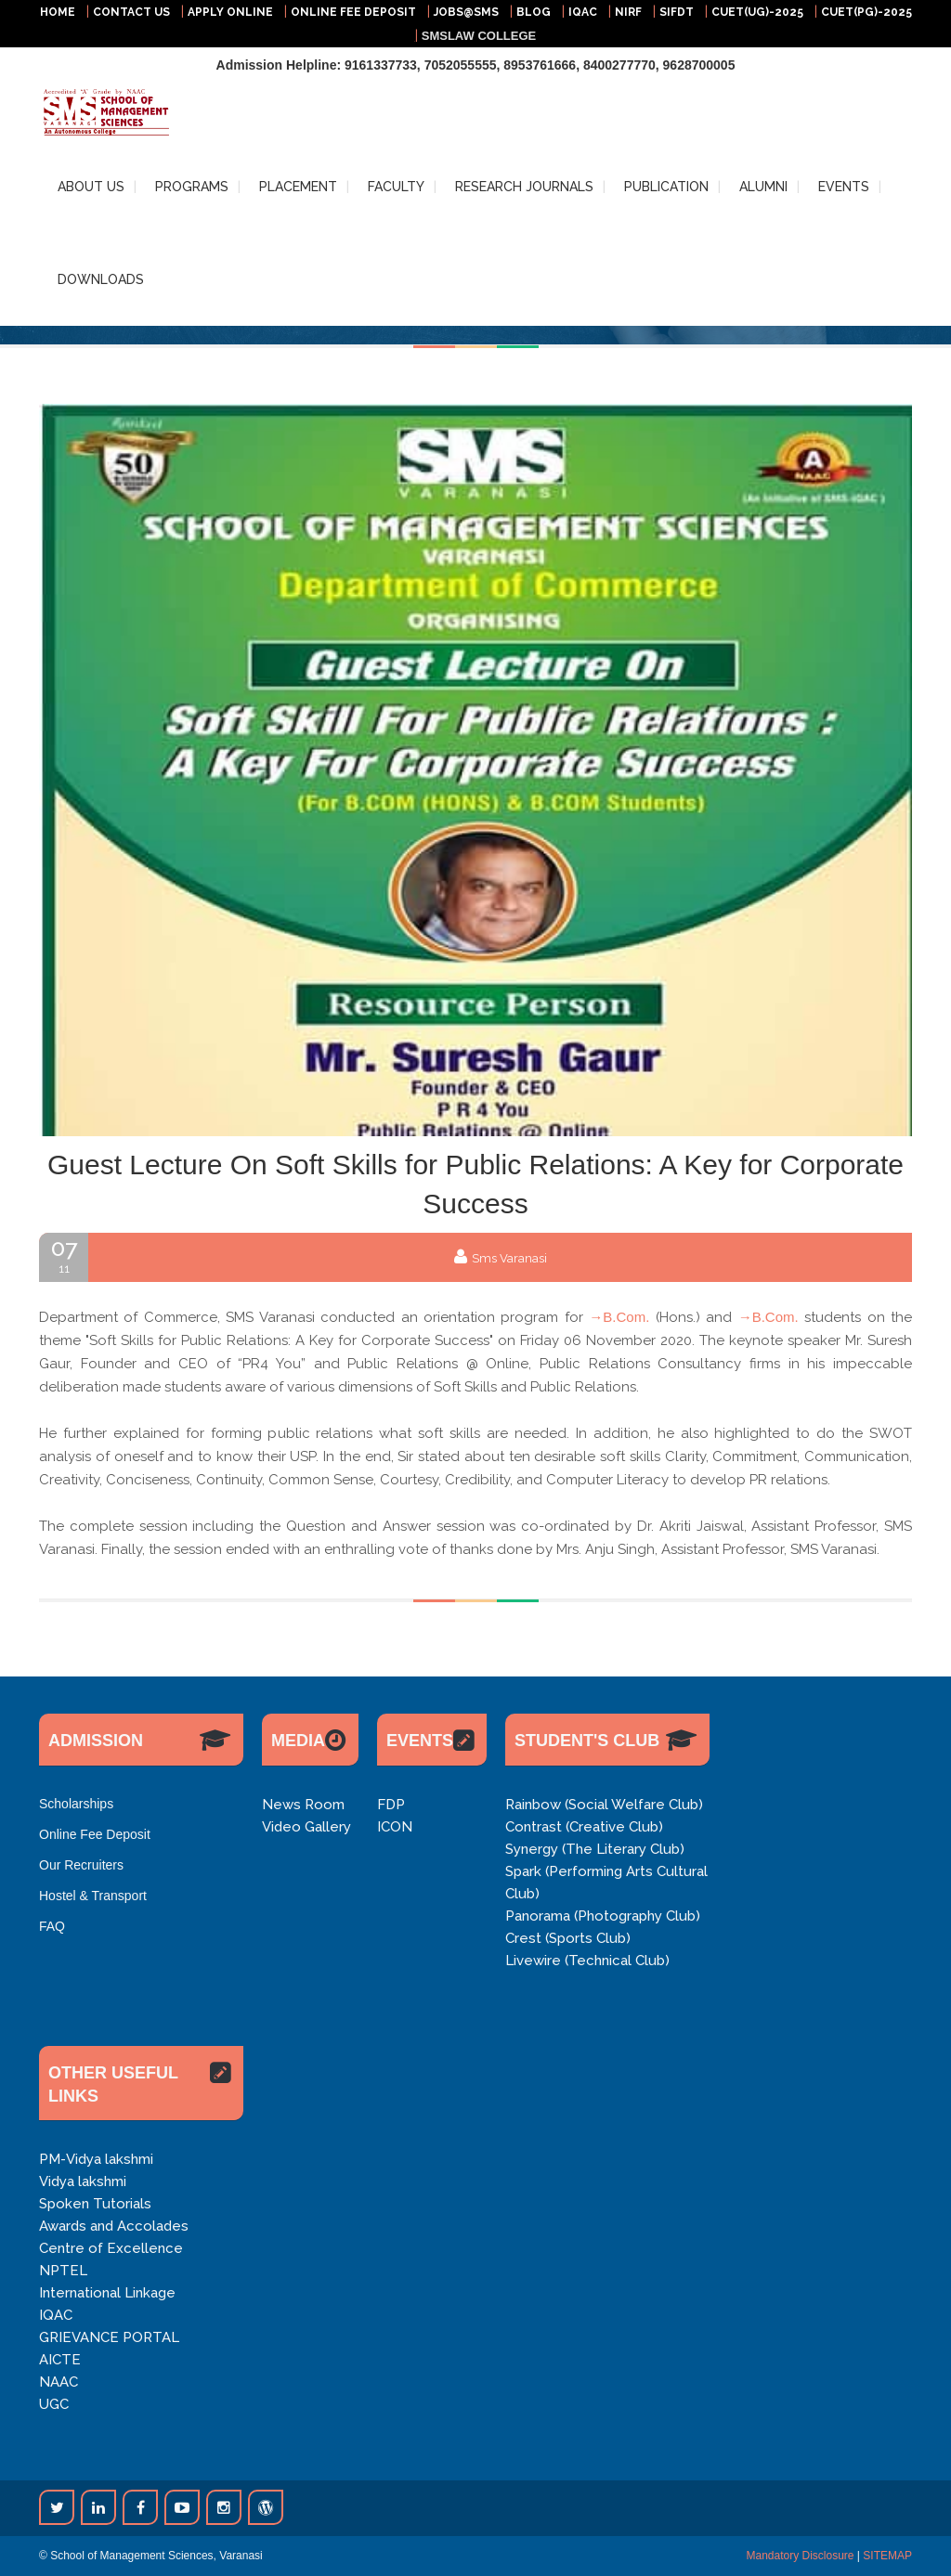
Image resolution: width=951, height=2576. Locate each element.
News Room (303, 1804)
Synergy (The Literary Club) (594, 1849)
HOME (57, 12)
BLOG (533, 12)
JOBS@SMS (466, 12)
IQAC (582, 12)
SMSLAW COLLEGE (479, 36)
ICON (394, 1827)
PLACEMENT (298, 186)
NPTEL (63, 2270)
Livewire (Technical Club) (587, 1960)
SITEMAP (887, 2555)
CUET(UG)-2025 (757, 12)
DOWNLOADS (101, 279)
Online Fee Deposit (94, 1834)
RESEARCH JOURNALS (524, 186)
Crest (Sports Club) (568, 1938)
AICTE (60, 2359)
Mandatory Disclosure (799, 2555)
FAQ (52, 1926)
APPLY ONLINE (230, 12)
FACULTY (396, 186)
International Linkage (107, 2293)
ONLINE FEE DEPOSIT (353, 12)
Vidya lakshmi (82, 2181)
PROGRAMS (191, 186)
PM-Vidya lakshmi (96, 2159)
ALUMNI (763, 186)
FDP (391, 1804)
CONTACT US (131, 12)
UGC (54, 2404)
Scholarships (76, 1803)
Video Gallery (306, 1827)
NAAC (58, 2382)
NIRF (628, 12)
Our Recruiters (81, 1865)
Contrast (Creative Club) (584, 1827)
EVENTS (843, 186)
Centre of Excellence (111, 2248)
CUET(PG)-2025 (866, 12)
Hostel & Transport (93, 1895)
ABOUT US (91, 186)
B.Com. (626, 1317)
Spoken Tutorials (95, 2203)
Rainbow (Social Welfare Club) (604, 1804)
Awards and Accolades (114, 2226)
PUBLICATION (666, 186)
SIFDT (676, 12)
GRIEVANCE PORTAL (109, 2337)
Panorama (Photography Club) (602, 1916)
